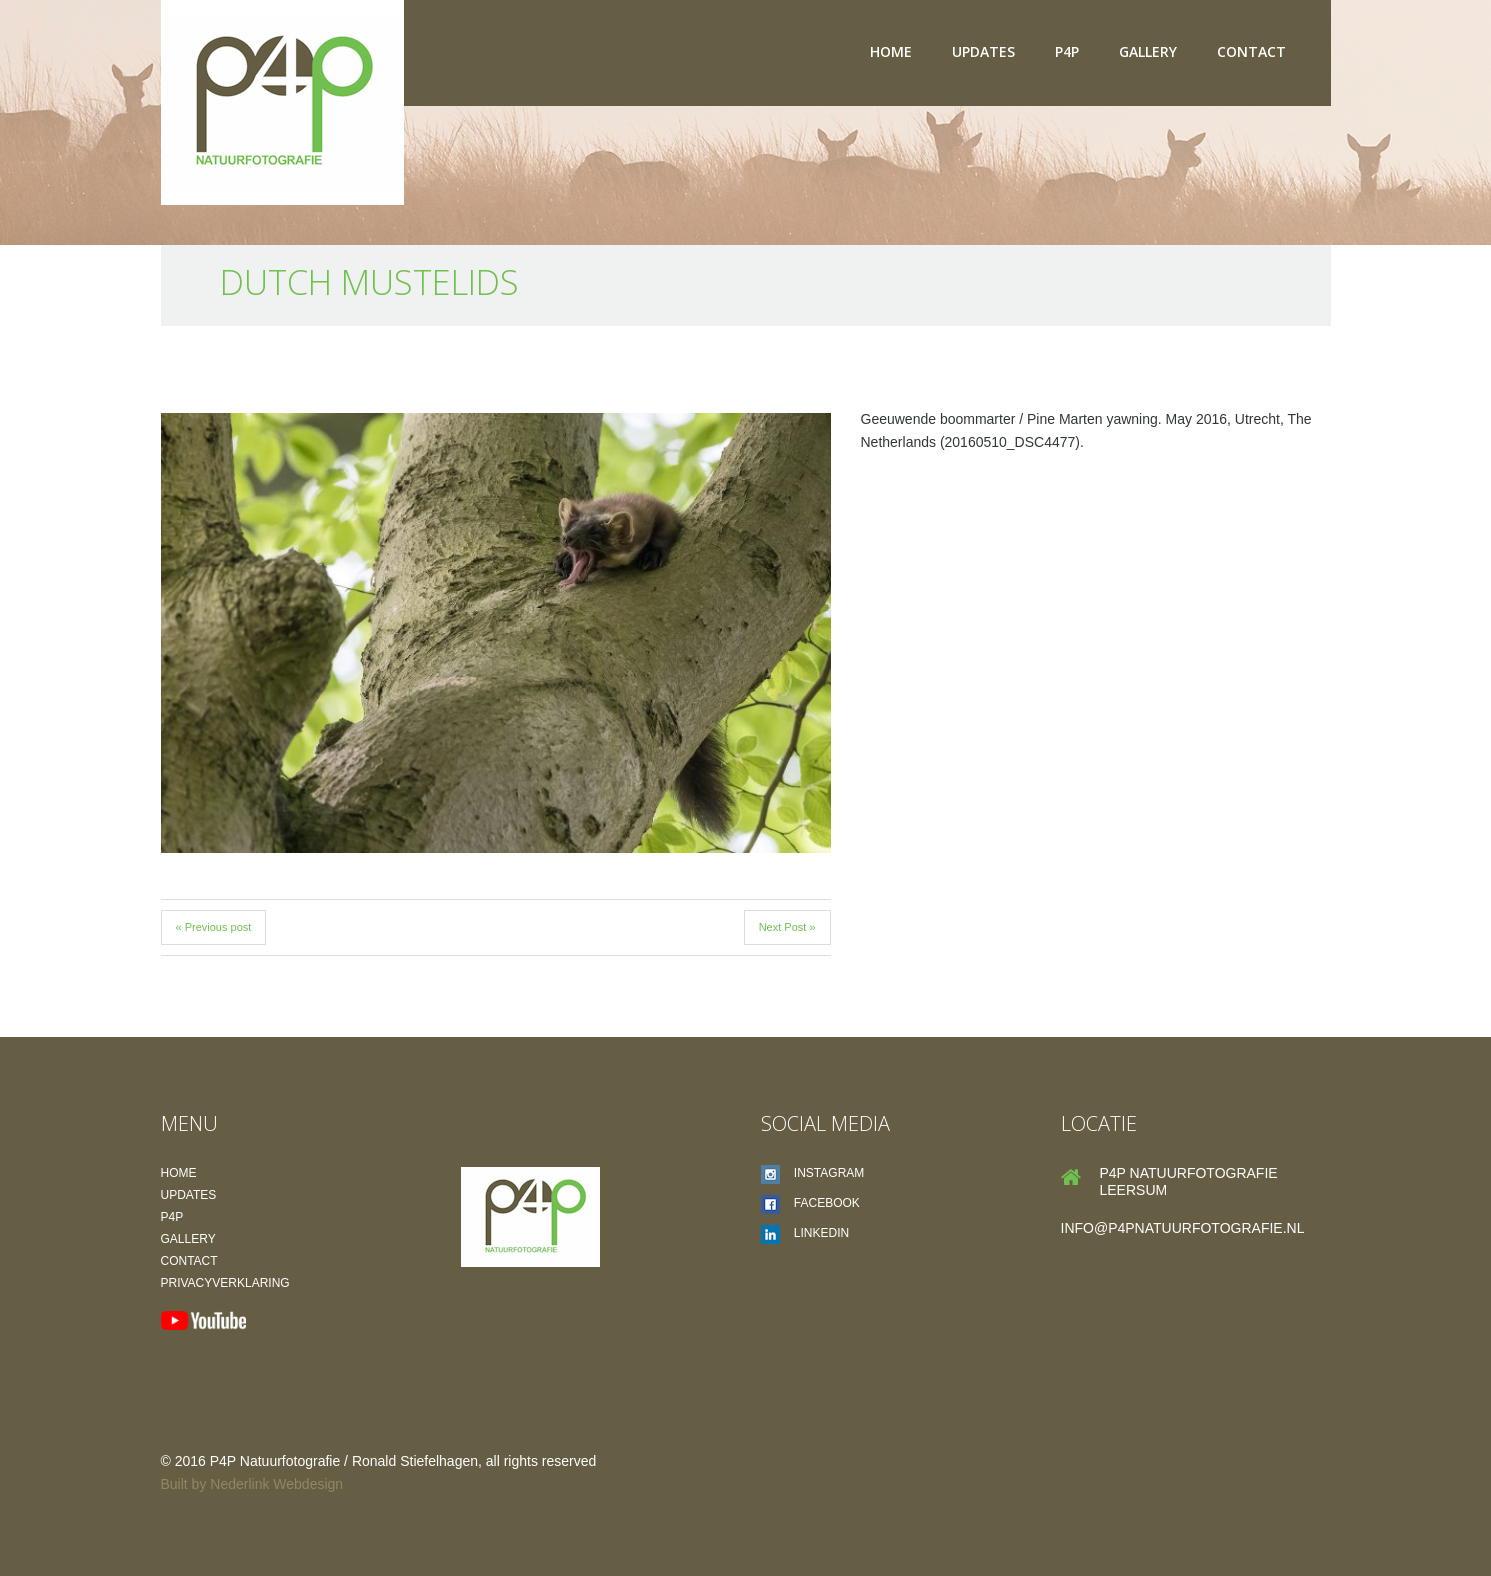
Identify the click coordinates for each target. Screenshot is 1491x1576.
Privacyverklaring (225, 1283)
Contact (1251, 51)
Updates (983, 51)
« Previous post (214, 927)
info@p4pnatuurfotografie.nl (1183, 1228)
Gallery (1148, 51)
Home (891, 51)
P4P (1067, 51)
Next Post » (787, 927)
